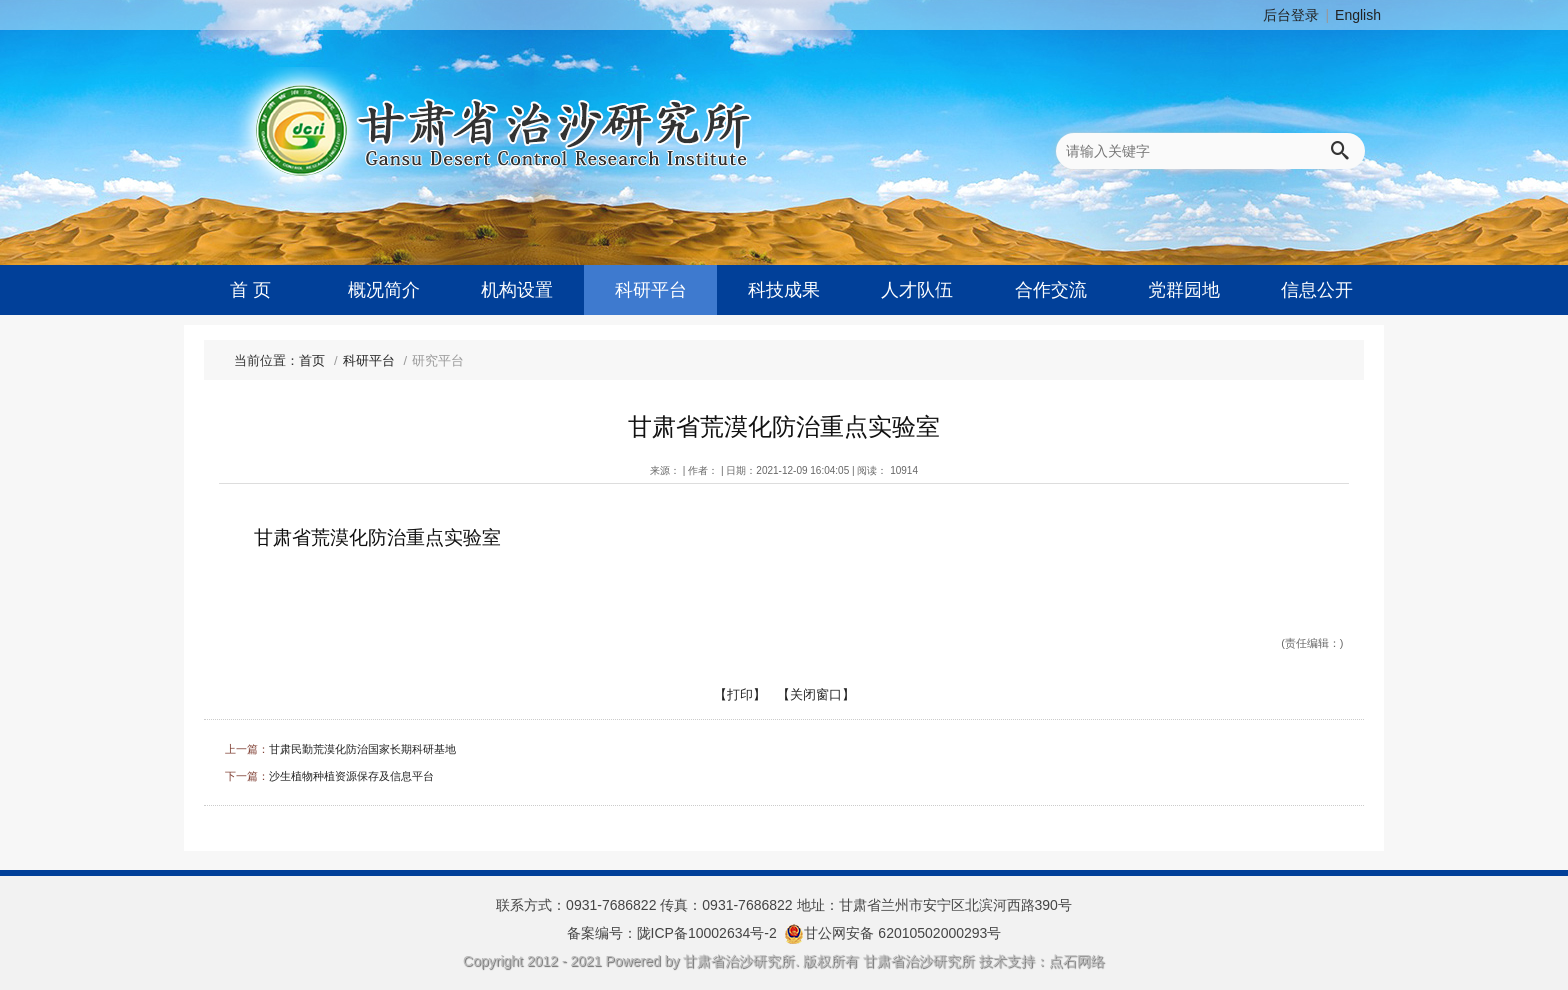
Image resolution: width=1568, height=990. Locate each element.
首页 (312, 360)
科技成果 (784, 290)
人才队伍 (917, 290)
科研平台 (651, 290)
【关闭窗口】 (816, 694)
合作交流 (1051, 290)
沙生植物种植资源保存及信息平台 (351, 776)
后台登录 (1291, 15)
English (1358, 15)
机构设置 (517, 290)
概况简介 (384, 290)
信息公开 (1317, 290)
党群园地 (1184, 290)
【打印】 (740, 694)
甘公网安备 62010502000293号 (902, 933)
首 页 (250, 290)
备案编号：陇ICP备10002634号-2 (672, 933)
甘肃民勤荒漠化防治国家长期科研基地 (362, 749)
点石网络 (1077, 961)
